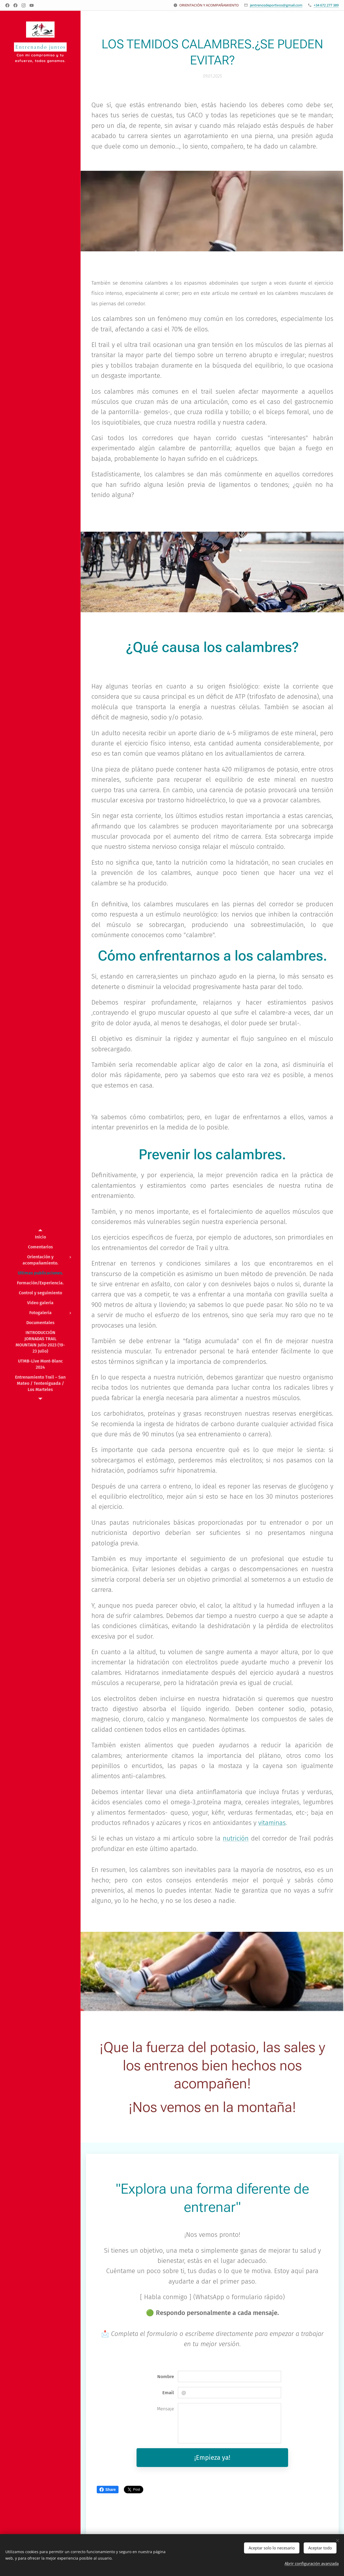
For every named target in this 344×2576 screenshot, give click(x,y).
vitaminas (272, 1823)
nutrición (236, 1838)
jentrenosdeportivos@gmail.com (276, 5)
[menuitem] (40, 1237)
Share (107, 2489)
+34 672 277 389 (326, 5)
